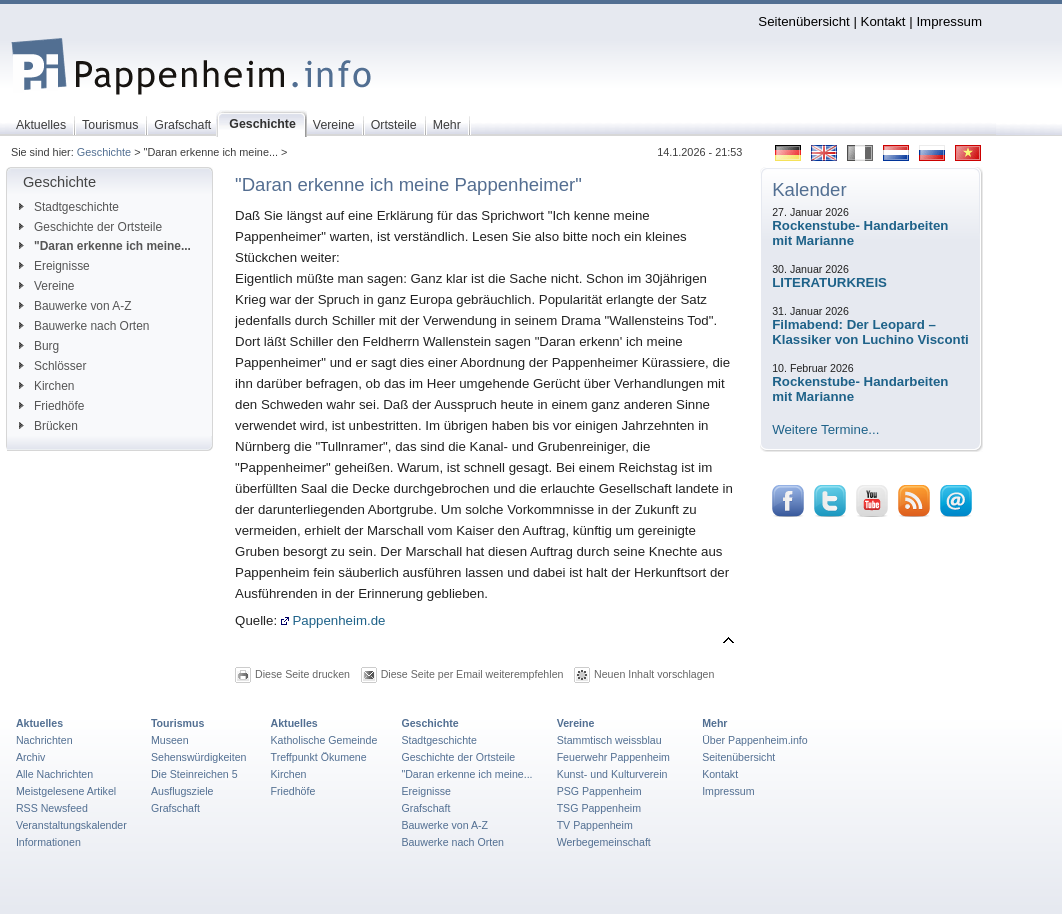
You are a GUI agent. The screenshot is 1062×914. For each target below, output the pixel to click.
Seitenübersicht (803, 21)
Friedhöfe (51, 406)
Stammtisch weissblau (609, 740)
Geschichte (104, 152)
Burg (39, 346)
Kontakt (883, 21)
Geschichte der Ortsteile (90, 227)
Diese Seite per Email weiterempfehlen (472, 674)
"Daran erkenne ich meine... (105, 246)
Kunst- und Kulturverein (612, 774)
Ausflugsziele (182, 791)
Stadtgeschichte (69, 207)
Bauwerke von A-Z (75, 306)
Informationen (48, 842)
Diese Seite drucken (302, 674)
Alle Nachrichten (54, 774)
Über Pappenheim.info (755, 740)
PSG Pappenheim (599, 791)
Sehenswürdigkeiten (199, 757)
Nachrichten (44, 740)
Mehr (714, 723)
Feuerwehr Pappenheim (613, 757)
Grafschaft (175, 808)
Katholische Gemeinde (324, 740)
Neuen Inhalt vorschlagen (654, 674)
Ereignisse (54, 266)
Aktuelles (39, 723)
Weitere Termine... (825, 429)
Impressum (949, 21)
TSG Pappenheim (599, 808)
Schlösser (52, 366)
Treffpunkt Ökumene (319, 757)
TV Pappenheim (595, 825)
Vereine (47, 286)
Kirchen (46, 386)
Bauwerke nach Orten (84, 326)
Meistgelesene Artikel (66, 791)
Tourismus (177, 723)
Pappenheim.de (333, 620)
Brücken (48, 426)
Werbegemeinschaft (604, 842)
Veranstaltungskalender (71, 825)
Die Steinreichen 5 (194, 774)
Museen (170, 740)
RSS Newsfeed (52, 808)
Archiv (30, 757)
